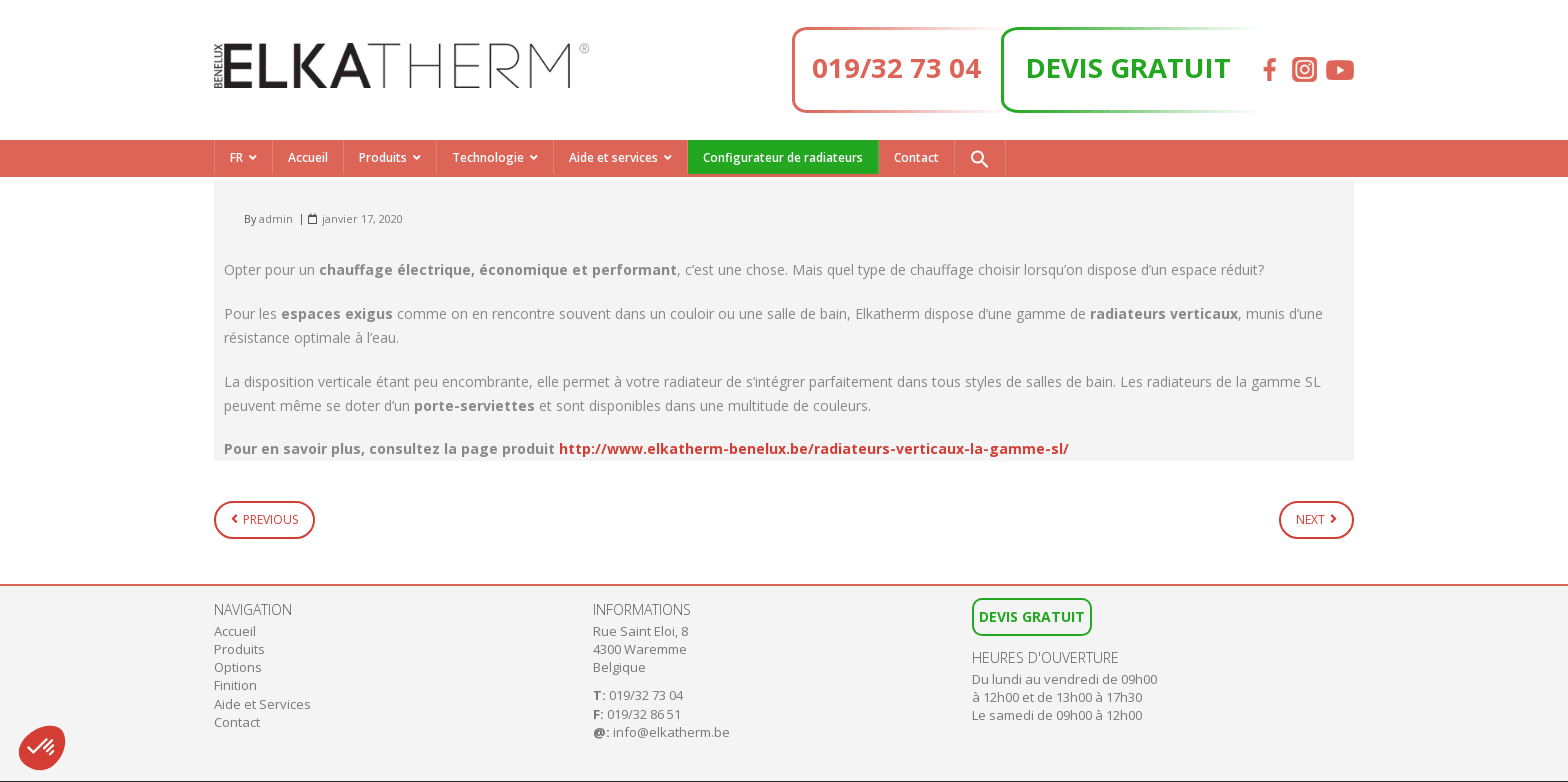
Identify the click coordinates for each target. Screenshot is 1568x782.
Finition (235, 685)
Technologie (488, 157)
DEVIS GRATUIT (1128, 67)
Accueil (308, 157)
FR (236, 157)
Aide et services (613, 157)
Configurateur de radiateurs (783, 157)
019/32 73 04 (896, 67)
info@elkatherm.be (671, 732)
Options (238, 667)
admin (276, 218)
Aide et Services (262, 704)
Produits (383, 157)
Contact (916, 157)
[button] (980, 158)
